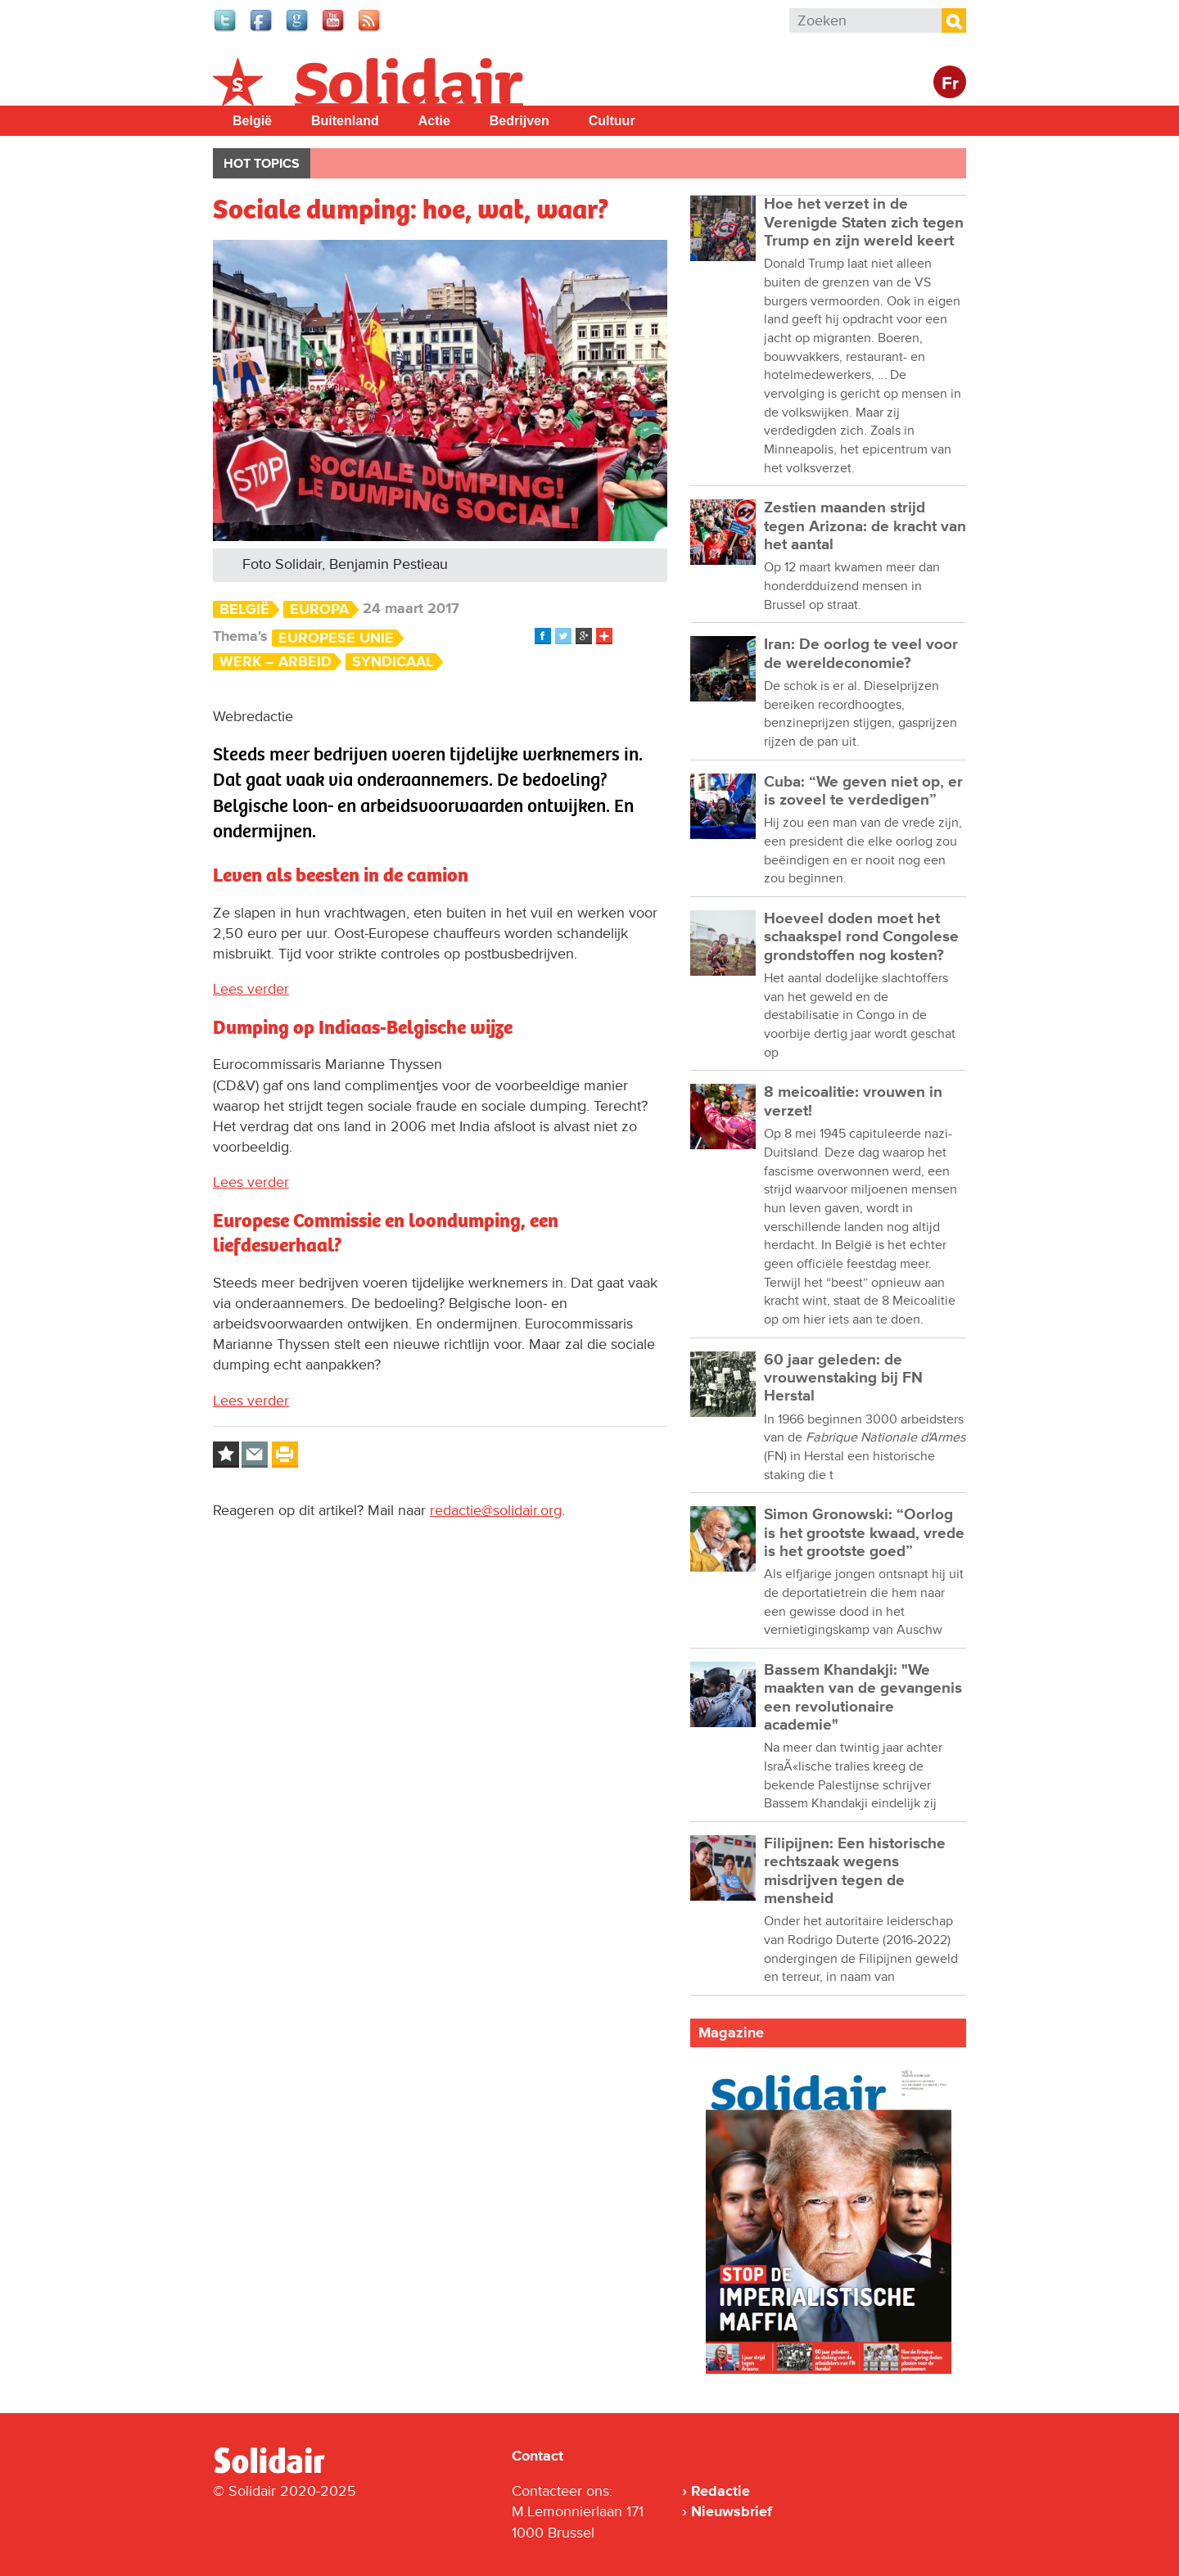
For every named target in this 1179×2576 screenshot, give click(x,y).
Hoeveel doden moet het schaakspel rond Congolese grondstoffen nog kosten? (861, 937)
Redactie (720, 2491)
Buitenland (345, 121)
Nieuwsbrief (731, 2511)
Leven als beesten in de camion (340, 875)
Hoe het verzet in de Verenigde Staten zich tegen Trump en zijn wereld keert (864, 222)
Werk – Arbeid (275, 661)
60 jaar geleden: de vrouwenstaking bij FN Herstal (843, 1378)
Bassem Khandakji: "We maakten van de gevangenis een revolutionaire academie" (863, 1698)
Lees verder (251, 989)
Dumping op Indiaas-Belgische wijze (363, 1027)
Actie (434, 121)
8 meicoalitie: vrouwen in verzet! (853, 1101)
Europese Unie (336, 638)
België (252, 121)
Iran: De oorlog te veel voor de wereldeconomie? (861, 653)
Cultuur (612, 121)
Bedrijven (519, 121)
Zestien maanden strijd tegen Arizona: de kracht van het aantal (865, 526)
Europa (319, 609)
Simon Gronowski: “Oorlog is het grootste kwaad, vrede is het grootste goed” (864, 1533)
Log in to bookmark (226, 1454)
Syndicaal (392, 661)
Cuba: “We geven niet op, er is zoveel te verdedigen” (863, 791)
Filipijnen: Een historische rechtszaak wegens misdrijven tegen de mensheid (855, 1871)
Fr (950, 84)
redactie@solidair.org (496, 1510)
